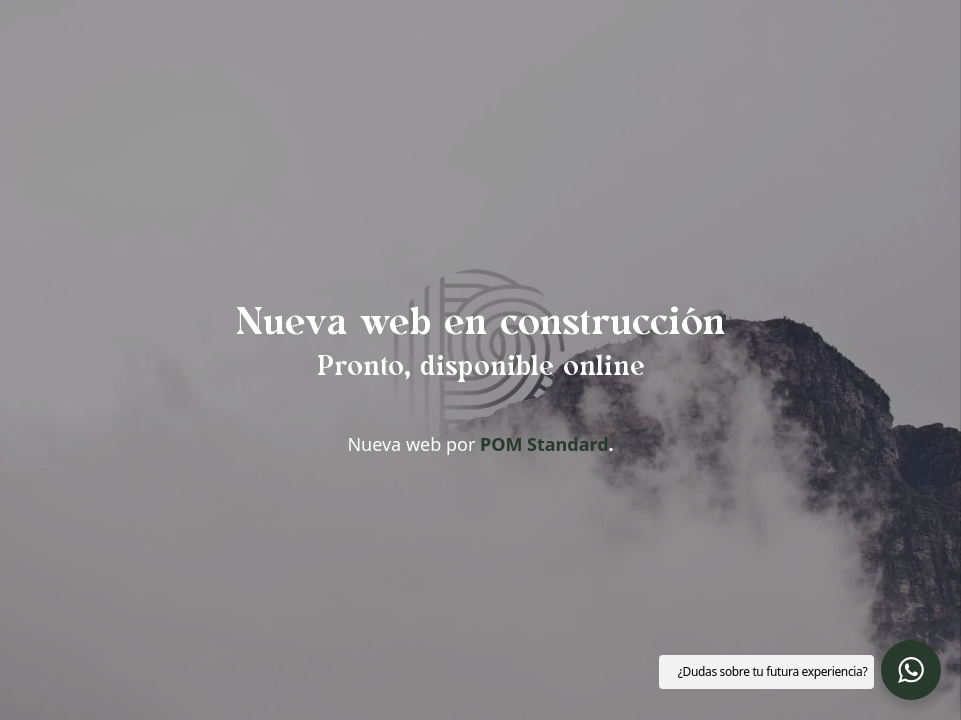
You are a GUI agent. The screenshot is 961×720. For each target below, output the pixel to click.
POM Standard (544, 444)
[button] (911, 670)
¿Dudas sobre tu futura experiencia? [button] (773, 671)
